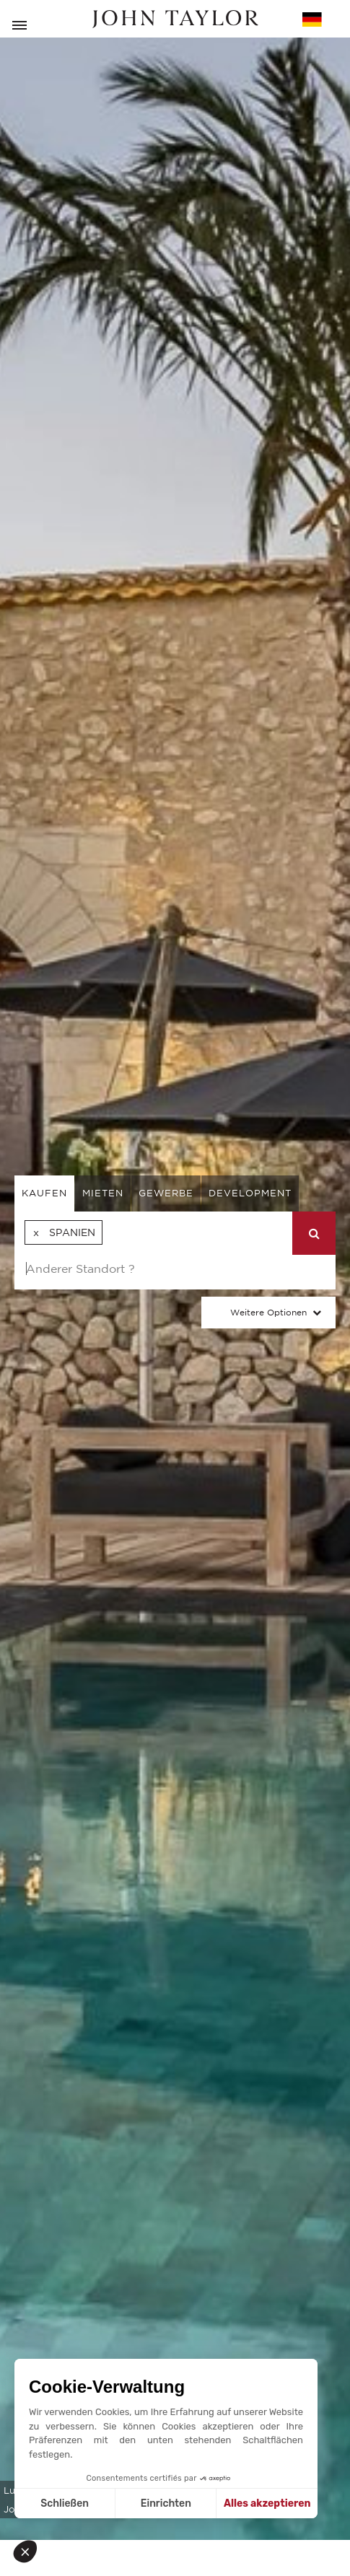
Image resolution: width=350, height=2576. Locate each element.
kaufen (44, 1193)
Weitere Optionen (268, 1312)
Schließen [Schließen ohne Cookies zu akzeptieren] (64, 2503)
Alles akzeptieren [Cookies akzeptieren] (267, 2503)
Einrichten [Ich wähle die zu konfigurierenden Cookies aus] (166, 2503)
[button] (30, 2551)
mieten (102, 1193)
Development (250, 1193)
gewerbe (166, 1193)
